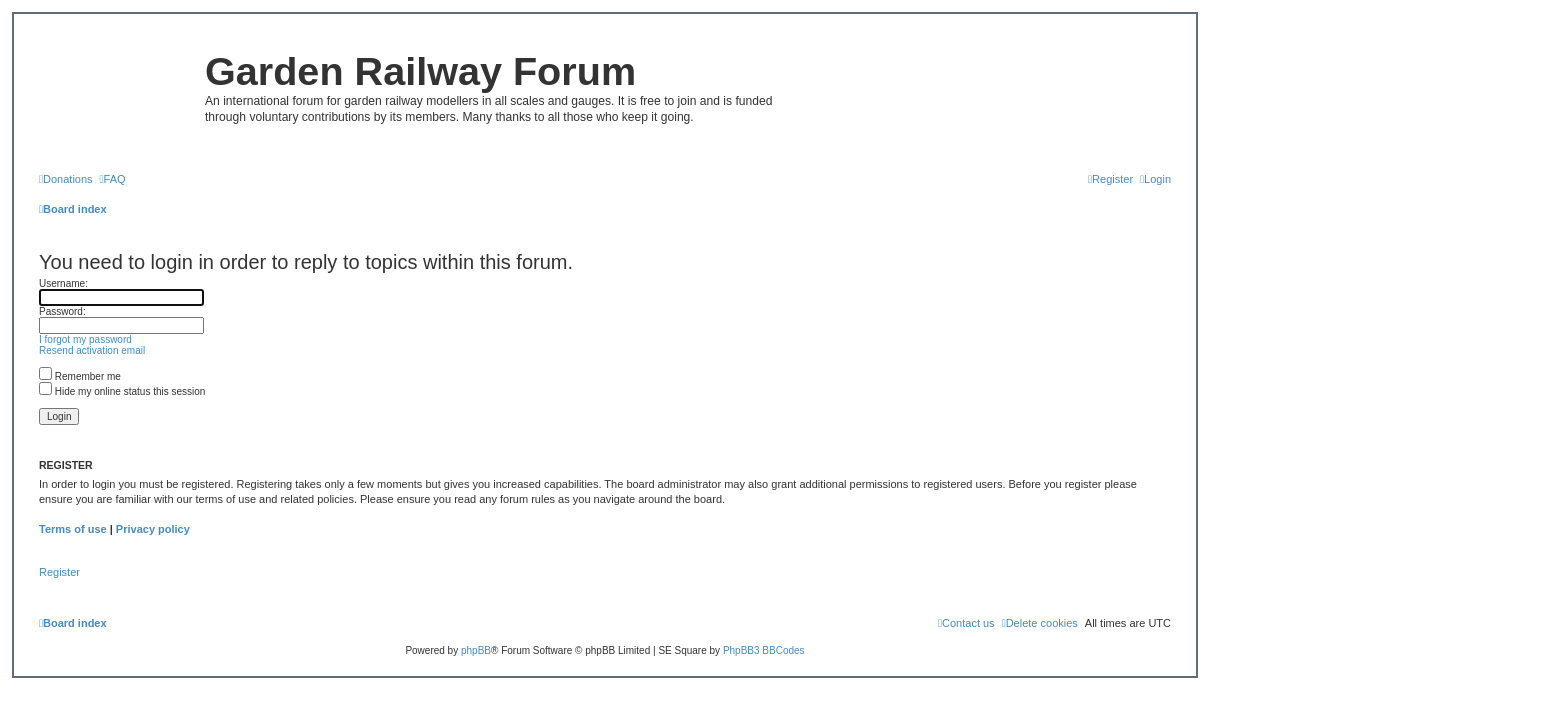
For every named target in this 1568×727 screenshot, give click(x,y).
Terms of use (73, 529)
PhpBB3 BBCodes (764, 650)
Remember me (80, 376)
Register (59, 572)
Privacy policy (153, 529)
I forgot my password (85, 339)
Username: (63, 283)
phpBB (476, 650)
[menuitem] (66, 179)
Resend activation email (92, 350)
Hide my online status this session (122, 391)
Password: (62, 311)
